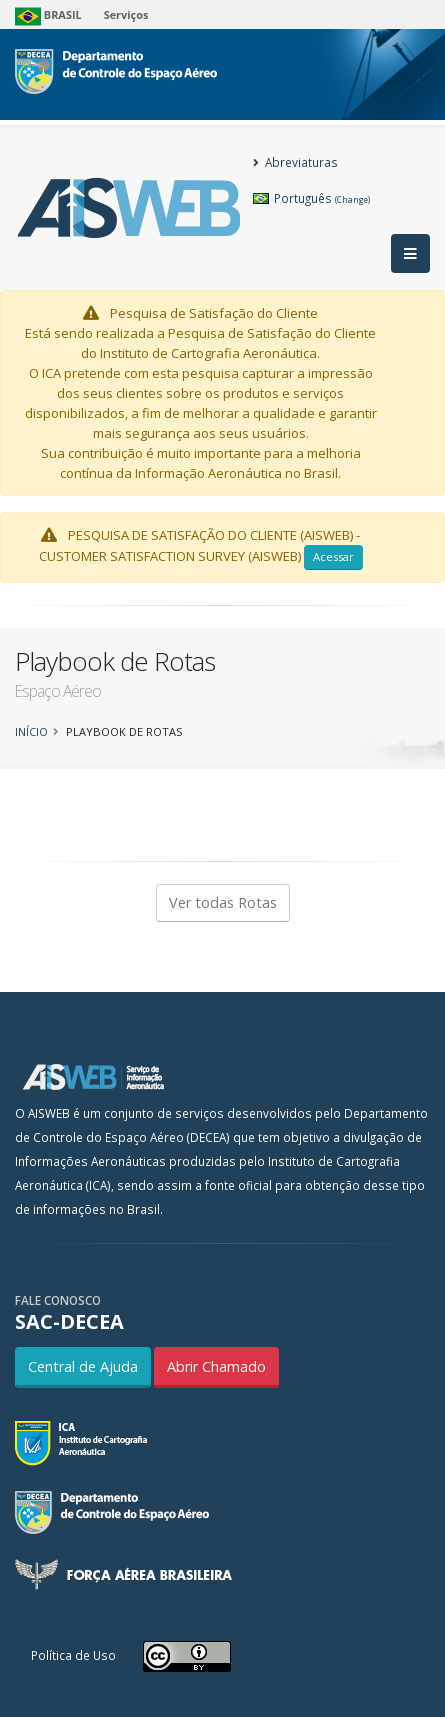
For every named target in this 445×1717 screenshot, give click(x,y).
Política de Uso (73, 1655)
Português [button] (311, 198)
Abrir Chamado (216, 1366)
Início (31, 731)
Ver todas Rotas (223, 902)
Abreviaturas (295, 162)
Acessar (333, 556)
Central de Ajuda (83, 1366)
